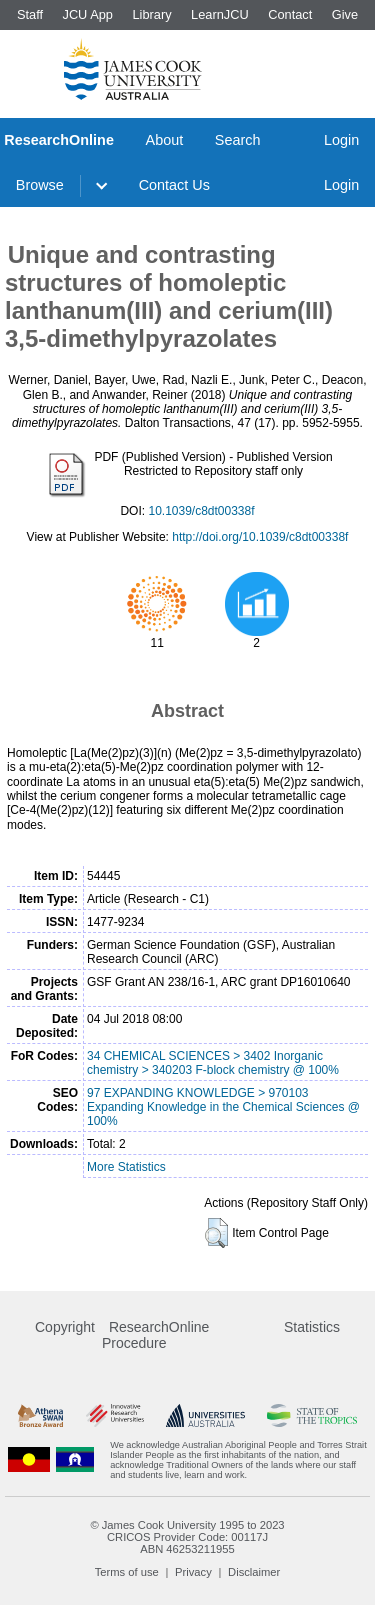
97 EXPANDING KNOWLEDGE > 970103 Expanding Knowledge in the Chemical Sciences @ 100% (223, 1107)
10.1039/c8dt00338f (201, 511)
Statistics (312, 1327)
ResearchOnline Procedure (155, 1335)
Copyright (65, 1327)
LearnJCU (220, 14)
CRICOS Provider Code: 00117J (187, 1537)
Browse (40, 185)
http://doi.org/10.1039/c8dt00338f (260, 537)
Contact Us (174, 185)
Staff (30, 14)
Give (345, 14)
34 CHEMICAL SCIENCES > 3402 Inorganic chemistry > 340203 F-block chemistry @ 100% (213, 1063)
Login (341, 140)
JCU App (87, 14)
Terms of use (127, 1572)
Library (151, 14)
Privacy (193, 1572)
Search (238, 140)
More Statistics (126, 1167)
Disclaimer (254, 1572)
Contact (290, 14)
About (165, 140)
